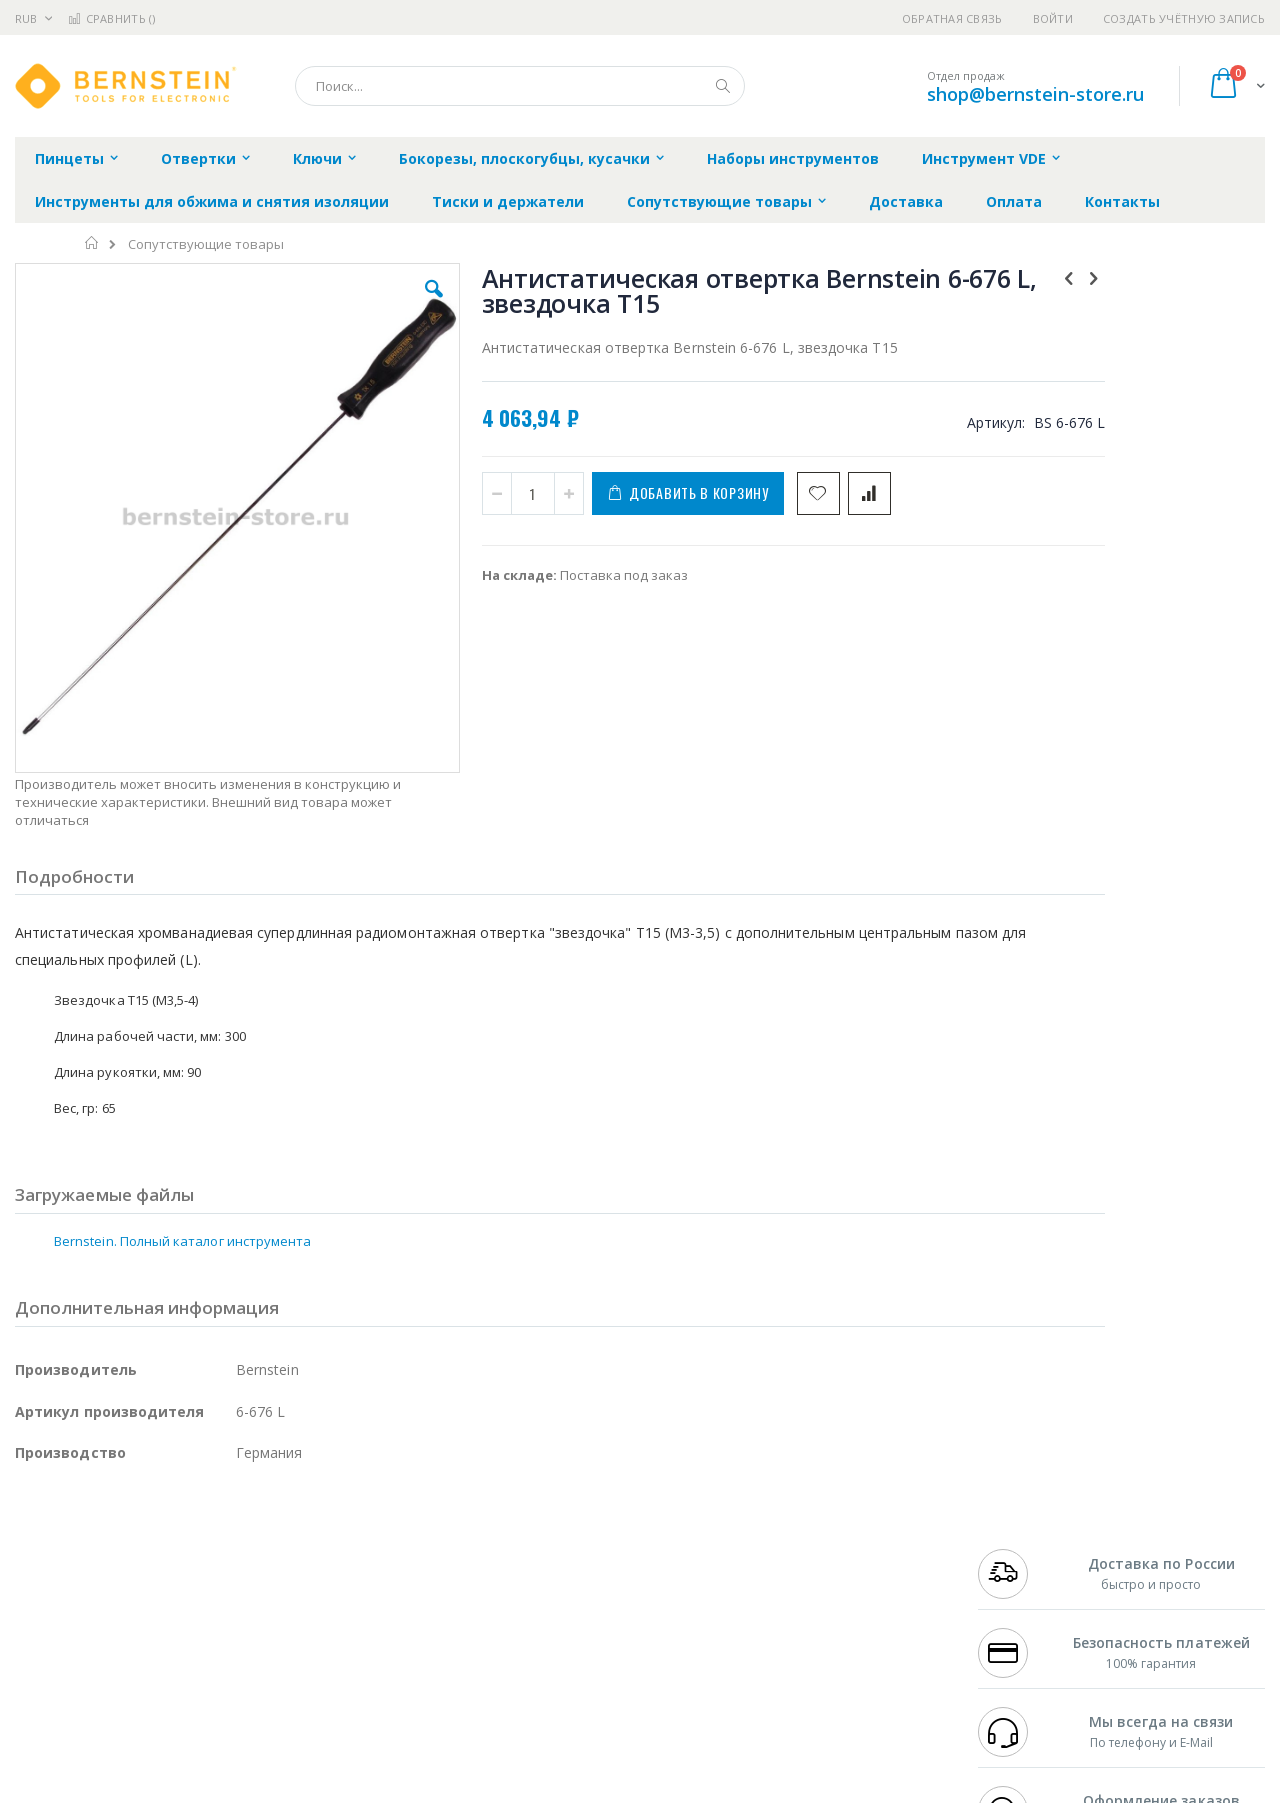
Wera (170, 1707)
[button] (372, 304)
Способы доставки (821, 1571)
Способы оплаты (815, 1610)
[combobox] (520, 86)
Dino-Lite (172, 1629)
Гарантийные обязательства (535, 1532)
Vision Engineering (71, 1629)
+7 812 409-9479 (1022, 1551)
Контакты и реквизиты (836, 1532)
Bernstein (44, 1707)
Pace (172, 1532)
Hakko (34, 1532)
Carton (238, 1629)
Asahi (231, 1590)
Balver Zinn (49, 1590)
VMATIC (252, 1668)
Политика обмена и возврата (537, 1571)
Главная (92, 243)
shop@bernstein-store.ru (1035, 94)
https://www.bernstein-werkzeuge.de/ (394, 1789)
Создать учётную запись (1184, 18)
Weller (225, 1532)
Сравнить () (111, 18)
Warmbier (111, 1668)
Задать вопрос (490, 1668)
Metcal (167, 1551)
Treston (38, 1668)
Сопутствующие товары (206, 244)
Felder (176, 1590)
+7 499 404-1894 (1022, 1532)
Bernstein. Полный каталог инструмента (182, 1114)
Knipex (114, 1707)
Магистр (315, 1551)
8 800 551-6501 (1027, 1590)
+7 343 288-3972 (1022, 1571)
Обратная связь (952, 18)
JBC (128, 1532)
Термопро (238, 1551)
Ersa (86, 1532)
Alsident (288, 1532)
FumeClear (95, 1551)
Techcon (185, 1668)
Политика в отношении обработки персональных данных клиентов (553, 1620)
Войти (1053, 18)
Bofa (29, 1551)
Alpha (120, 1590)
